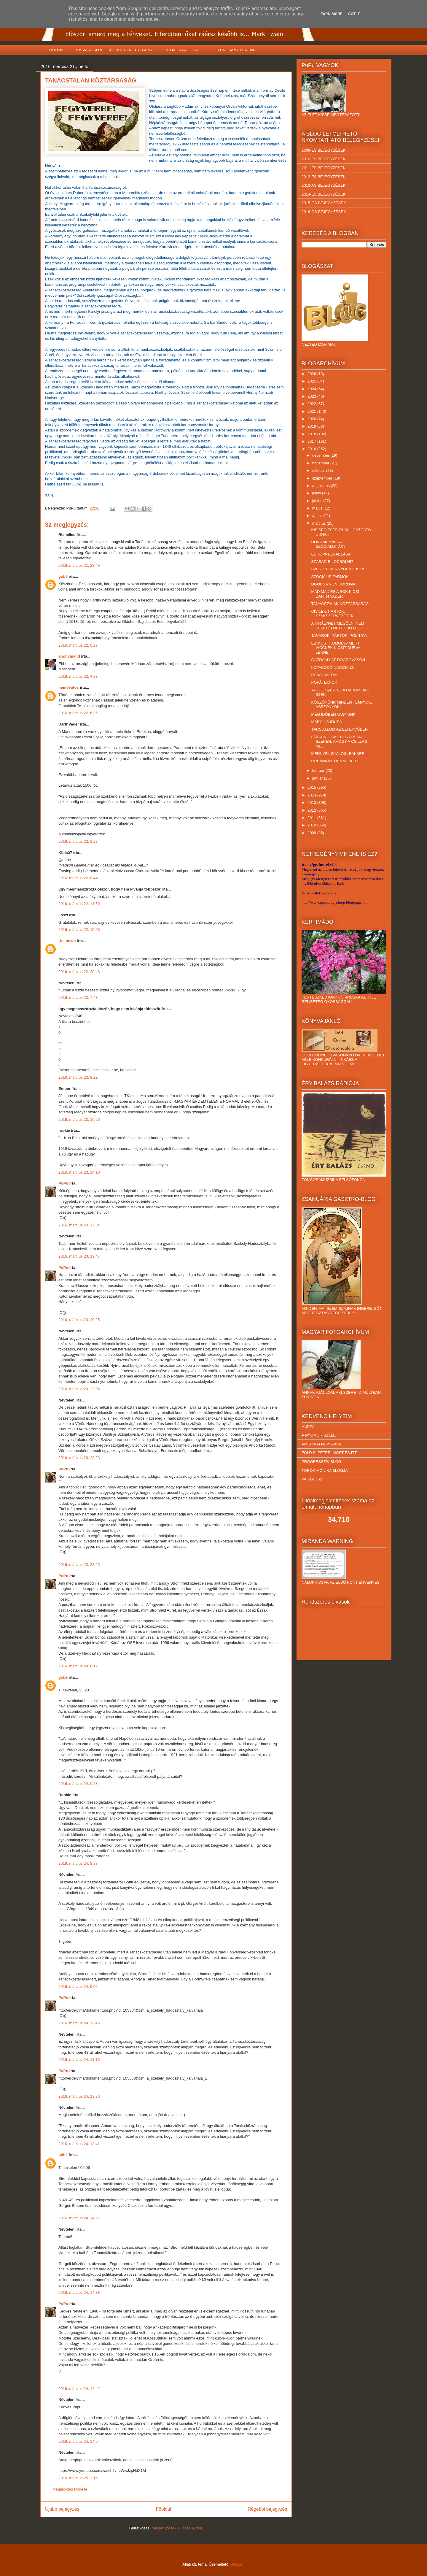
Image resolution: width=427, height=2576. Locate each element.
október (319, 470)
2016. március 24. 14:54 (79, 2441)
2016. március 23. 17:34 (79, 1225)
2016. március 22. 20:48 (79, 971)
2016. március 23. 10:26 (79, 1119)
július (317, 493)
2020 (312, 419)
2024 (312, 389)
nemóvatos (68, 687)
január (318, 778)
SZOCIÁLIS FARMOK (329, 576)
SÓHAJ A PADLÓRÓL (184, 50)
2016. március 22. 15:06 (79, 929)
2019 (312, 426)
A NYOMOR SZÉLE (319, 1435)
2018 (312, 434)
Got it (354, 14)
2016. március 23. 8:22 (78, 1077)
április (318, 515)
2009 (312, 833)
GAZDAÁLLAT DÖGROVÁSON (338, 660)
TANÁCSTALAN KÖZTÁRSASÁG (340, 603)
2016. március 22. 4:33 (78, 676)
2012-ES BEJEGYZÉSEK (323, 176)
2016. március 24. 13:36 (79, 2096)
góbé (63, 576)
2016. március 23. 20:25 (79, 1320)
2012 (312, 810)
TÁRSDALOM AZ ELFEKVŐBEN (339, 729)
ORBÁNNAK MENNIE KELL (335, 761)
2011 (312, 817)
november (321, 463)
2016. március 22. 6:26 (78, 713)
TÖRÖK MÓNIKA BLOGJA (325, 1470)
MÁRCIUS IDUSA (326, 722)
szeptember (323, 478)
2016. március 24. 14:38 (79, 2292)
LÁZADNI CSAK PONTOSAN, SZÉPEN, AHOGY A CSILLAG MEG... (339, 741)
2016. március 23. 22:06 (79, 1389)
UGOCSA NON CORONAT (334, 584)
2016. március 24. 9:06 (78, 1986)
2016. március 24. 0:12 (78, 1666)
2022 (312, 403)
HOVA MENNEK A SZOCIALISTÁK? (328, 544)
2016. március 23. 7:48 (78, 997)
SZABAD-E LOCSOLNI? (332, 561)
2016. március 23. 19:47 (79, 1256)
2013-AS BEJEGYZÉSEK (323, 185)
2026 (312, 374)
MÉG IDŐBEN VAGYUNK (333, 714)
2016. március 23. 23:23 (79, 1458)
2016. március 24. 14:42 (79, 2388)
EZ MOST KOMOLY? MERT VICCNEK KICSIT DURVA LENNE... (335, 648)
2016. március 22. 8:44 (78, 878)
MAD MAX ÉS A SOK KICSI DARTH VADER (335, 594)
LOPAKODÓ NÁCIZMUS (332, 667)
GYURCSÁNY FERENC (235, 50)
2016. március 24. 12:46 (79, 2023)
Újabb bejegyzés (62, 2509)
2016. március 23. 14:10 (79, 1172)
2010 (312, 825)
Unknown (67, 941)
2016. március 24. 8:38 (78, 1863)
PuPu (63, 1183)
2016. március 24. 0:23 (78, 1783)
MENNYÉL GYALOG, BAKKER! (338, 753)
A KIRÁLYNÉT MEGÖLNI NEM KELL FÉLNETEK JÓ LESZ (337, 625)
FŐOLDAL (56, 50)
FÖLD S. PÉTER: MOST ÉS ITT (329, 1452)
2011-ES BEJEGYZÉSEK (323, 168)
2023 (312, 396)
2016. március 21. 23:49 (79, 565)
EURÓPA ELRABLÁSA (330, 554)
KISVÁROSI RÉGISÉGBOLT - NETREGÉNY (114, 50)
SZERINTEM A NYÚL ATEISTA (337, 569)
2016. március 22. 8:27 (78, 841)
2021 (312, 411)
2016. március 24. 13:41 (79, 2144)
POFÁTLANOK (324, 682)
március (319, 523)
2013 (312, 802)
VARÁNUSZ (312, 1479)
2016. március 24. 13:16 (79, 2059)
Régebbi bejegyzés (267, 2509)
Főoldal (163, 2509)
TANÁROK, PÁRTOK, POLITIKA (339, 635)
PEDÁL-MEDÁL (324, 675)
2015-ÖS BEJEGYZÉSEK (324, 203)
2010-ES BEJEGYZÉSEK (323, 159)
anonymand (69, 656)
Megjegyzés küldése (69, 2489)
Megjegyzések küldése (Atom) (177, 2528)
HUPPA (308, 1426)
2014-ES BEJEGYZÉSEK (323, 194)
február (319, 770)
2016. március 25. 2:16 (78, 2478)
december (321, 455)
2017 (312, 441)
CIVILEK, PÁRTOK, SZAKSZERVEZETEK (332, 613)
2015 (312, 787)
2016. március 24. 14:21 (79, 2218)
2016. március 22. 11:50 (79, 903)
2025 (312, 381)
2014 (312, 795)
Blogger (236, 2564)
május (318, 508)
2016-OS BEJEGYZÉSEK (324, 211)
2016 (312, 449)
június (318, 501)
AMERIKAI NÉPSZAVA (321, 1444)
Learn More (330, 14)
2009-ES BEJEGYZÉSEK (323, 150)
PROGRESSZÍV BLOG (321, 1461)
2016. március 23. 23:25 (79, 1564)
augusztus (321, 485)
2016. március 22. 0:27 (78, 645)
